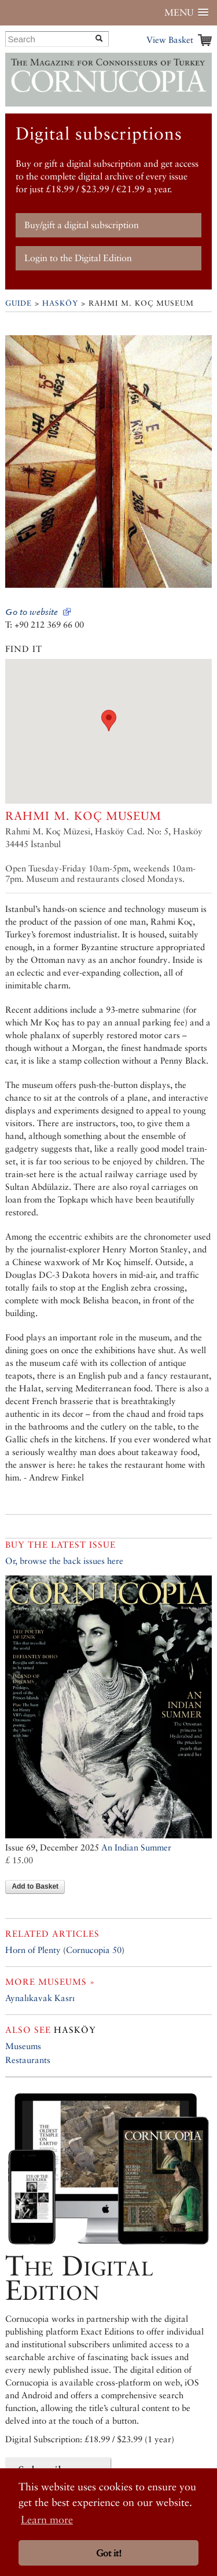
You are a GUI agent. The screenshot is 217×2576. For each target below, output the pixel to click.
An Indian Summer (136, 1847)
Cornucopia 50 (94, 1950)
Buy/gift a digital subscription (81, 224)
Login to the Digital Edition (78, 257)
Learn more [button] (47, 2519)
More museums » (50, 1982)
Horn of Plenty (33, 1950)
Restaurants (27, 2060)
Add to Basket (35, 1886)
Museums (23, 2046)
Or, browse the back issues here (64, 1561)
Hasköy (60, 303)
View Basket (169, 40)
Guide (18, 303)
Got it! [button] (109, 2553)
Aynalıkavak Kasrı (40, 1998)
